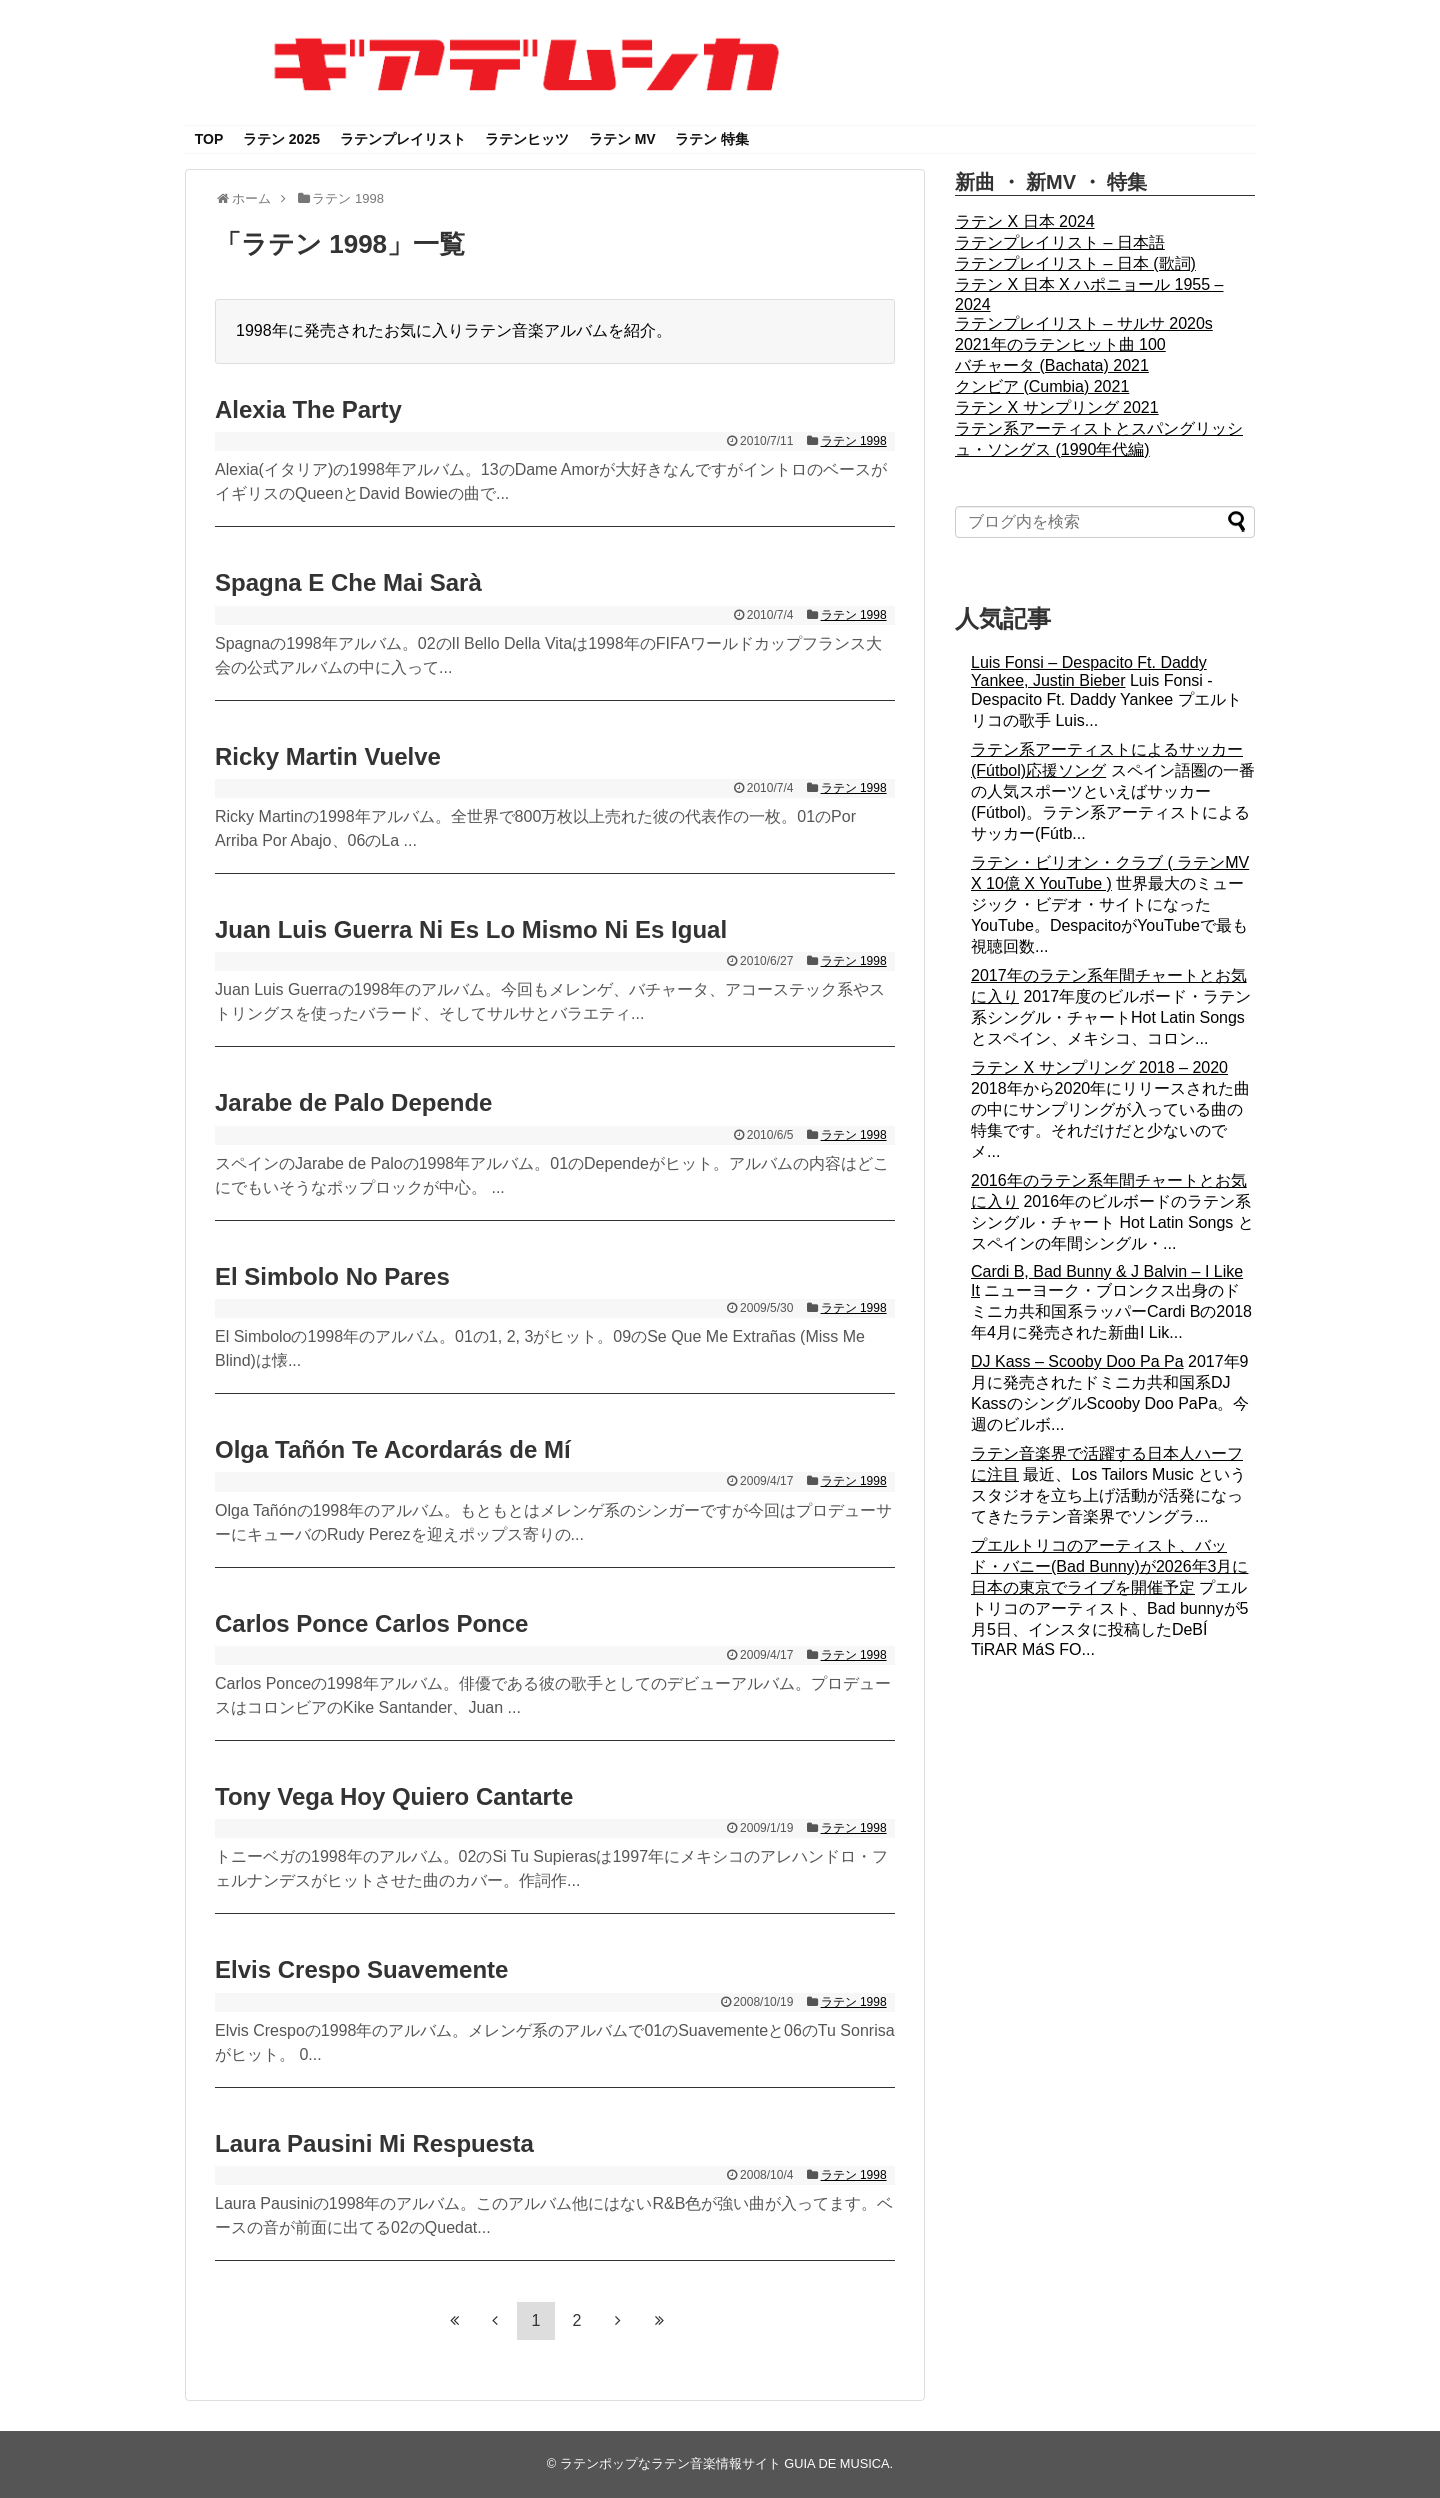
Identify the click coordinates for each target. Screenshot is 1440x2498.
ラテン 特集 (712, 139)
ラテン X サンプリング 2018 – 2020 (1099, 1067)
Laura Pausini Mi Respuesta (374, 2143)
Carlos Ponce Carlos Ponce (371, 1623)
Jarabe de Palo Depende (353, 1102)
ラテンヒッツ (527, 139)
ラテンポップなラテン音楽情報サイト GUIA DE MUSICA (725, 2463)
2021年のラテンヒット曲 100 (1060, 344)
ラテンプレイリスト (403, 139)
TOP (209, 139)
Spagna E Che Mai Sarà (348, 582)
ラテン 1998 (854, 441)
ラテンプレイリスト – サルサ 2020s (1084, 323)
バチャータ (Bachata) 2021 (1052, 365)
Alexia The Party (308, 409)
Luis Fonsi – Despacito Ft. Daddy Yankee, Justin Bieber (1089, 671)
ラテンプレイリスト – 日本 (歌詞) (1075, 263)
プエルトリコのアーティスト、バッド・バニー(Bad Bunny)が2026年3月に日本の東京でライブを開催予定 (1109, 1566)
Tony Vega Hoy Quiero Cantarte (394, 1796)
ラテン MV (622, 139)
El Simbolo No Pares (332, 1276)
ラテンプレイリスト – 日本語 (1060, 242)
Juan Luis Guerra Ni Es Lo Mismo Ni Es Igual (471, 929)
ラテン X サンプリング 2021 (1057, 407)
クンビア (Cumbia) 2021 (1042, 386)
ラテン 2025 (281, 139)
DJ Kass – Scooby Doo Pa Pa (1077, 1361)
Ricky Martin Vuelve (328, 756)
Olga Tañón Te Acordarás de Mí (393, 1449)
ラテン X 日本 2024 (1025, 221)
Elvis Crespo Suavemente (361, 1969)
